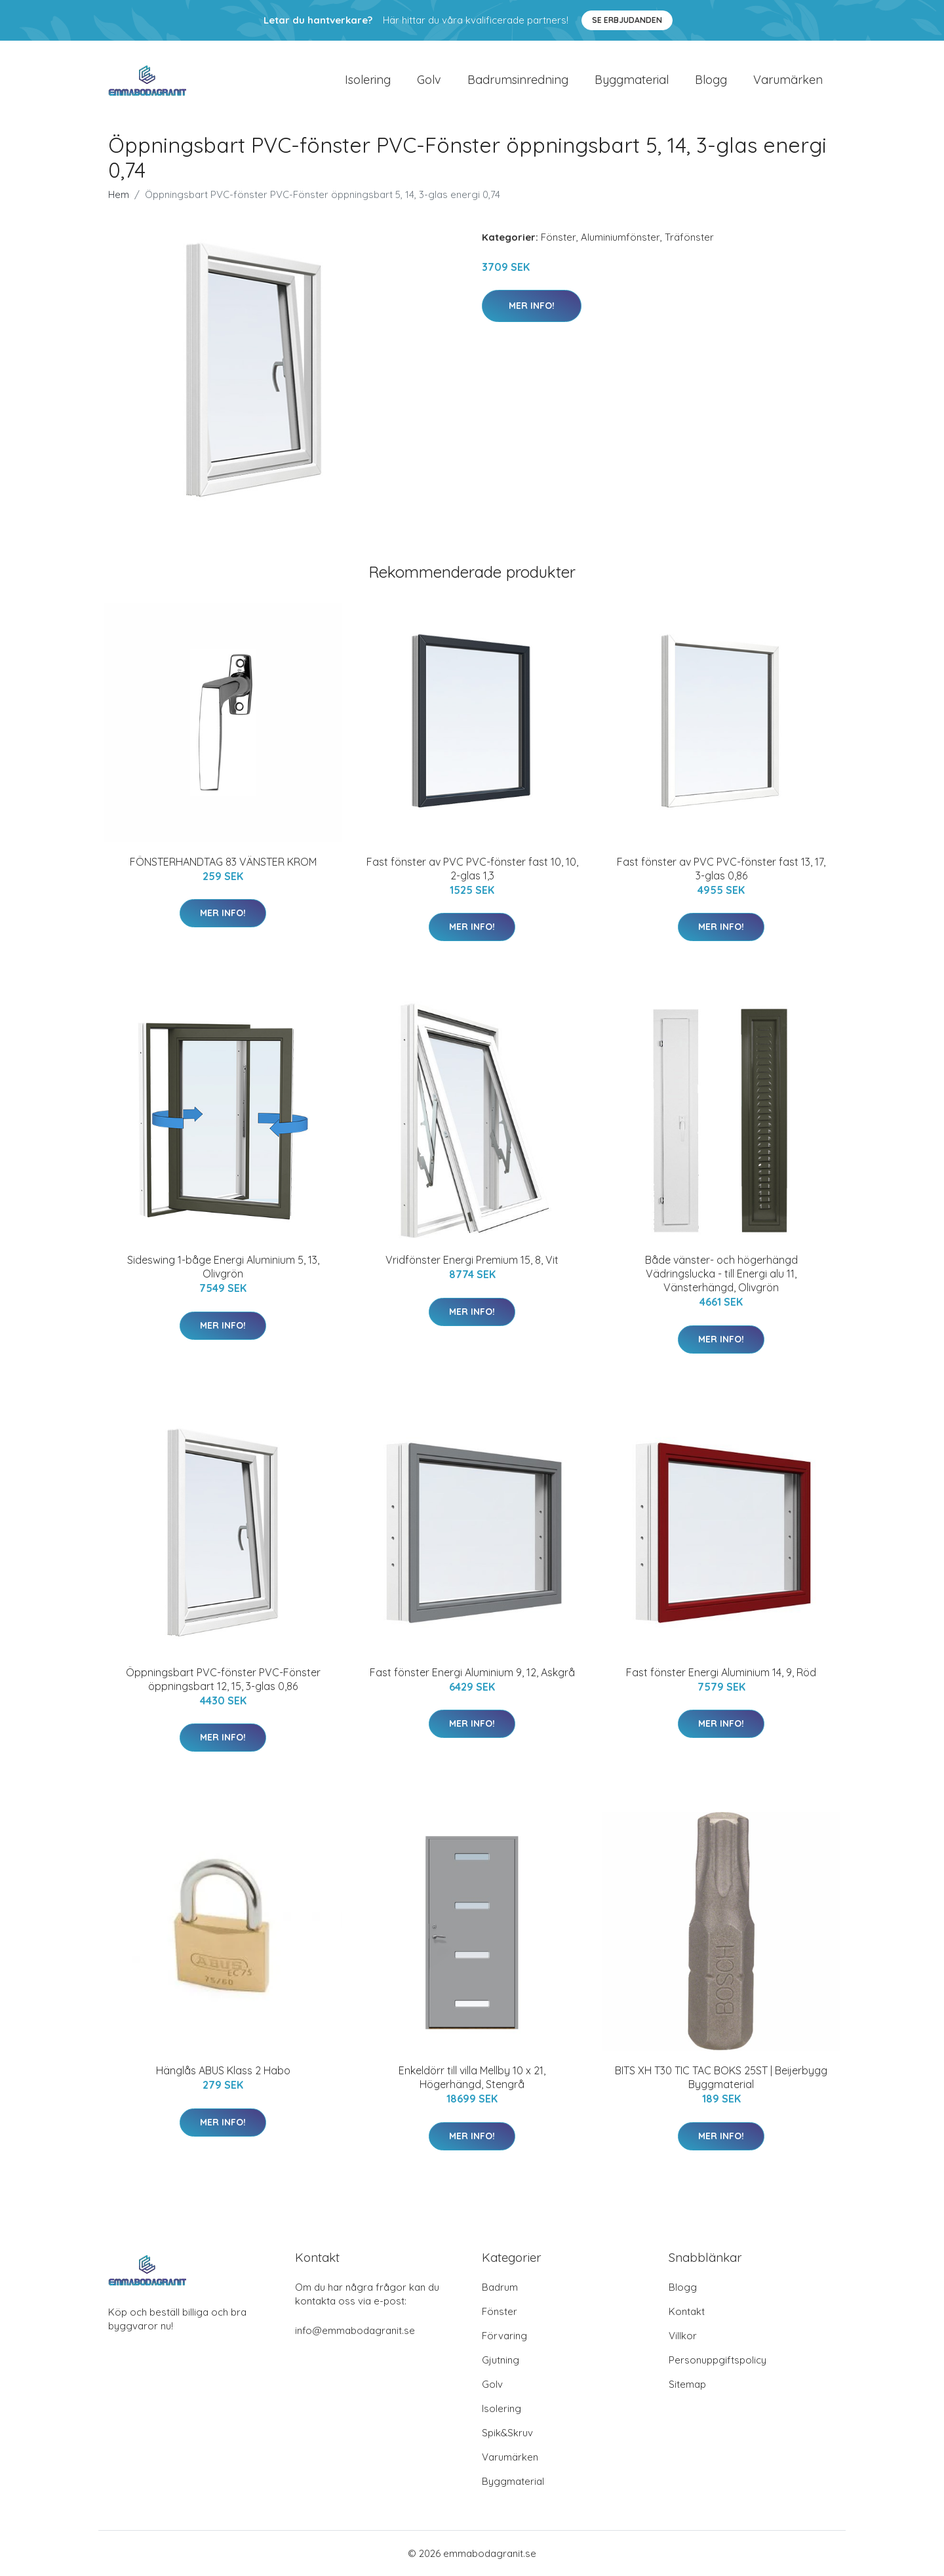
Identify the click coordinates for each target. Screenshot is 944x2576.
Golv (429, 79)
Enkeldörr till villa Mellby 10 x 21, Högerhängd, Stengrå (472, 2077)
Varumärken (788, 79)
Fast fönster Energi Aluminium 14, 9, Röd (721, 1672)
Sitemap (687, 2384)
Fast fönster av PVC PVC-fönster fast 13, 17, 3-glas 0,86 (721, 868)
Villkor (683, 2335)
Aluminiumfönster (620, 237)
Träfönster (689, 237)
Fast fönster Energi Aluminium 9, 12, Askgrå (472, 1672)
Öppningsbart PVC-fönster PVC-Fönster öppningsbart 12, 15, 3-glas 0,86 (223, 1679)
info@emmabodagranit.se (355, 2330)
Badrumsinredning (517, 79)
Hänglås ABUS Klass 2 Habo (223, 2070)
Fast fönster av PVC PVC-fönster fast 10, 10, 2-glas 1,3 (472, 868)
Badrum (500, 2287)
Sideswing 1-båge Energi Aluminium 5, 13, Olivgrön (223, 1266)
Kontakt (687, 2311)
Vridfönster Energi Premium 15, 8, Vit (472, 1259)
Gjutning (500, 2360)
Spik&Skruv (507, 2432)
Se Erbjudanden (627, 20)
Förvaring (504, 2335)
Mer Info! (532, 306)
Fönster (558, 237)
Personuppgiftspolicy (717, 2360)
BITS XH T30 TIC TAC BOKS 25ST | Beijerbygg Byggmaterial (721, 2077)
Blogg (711, 79)
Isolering (368, 79)
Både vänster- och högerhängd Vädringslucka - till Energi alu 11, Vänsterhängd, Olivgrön (721, 1273)
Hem (118, 194)
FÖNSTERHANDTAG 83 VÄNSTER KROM (223, 861)
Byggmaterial (632, 79)
